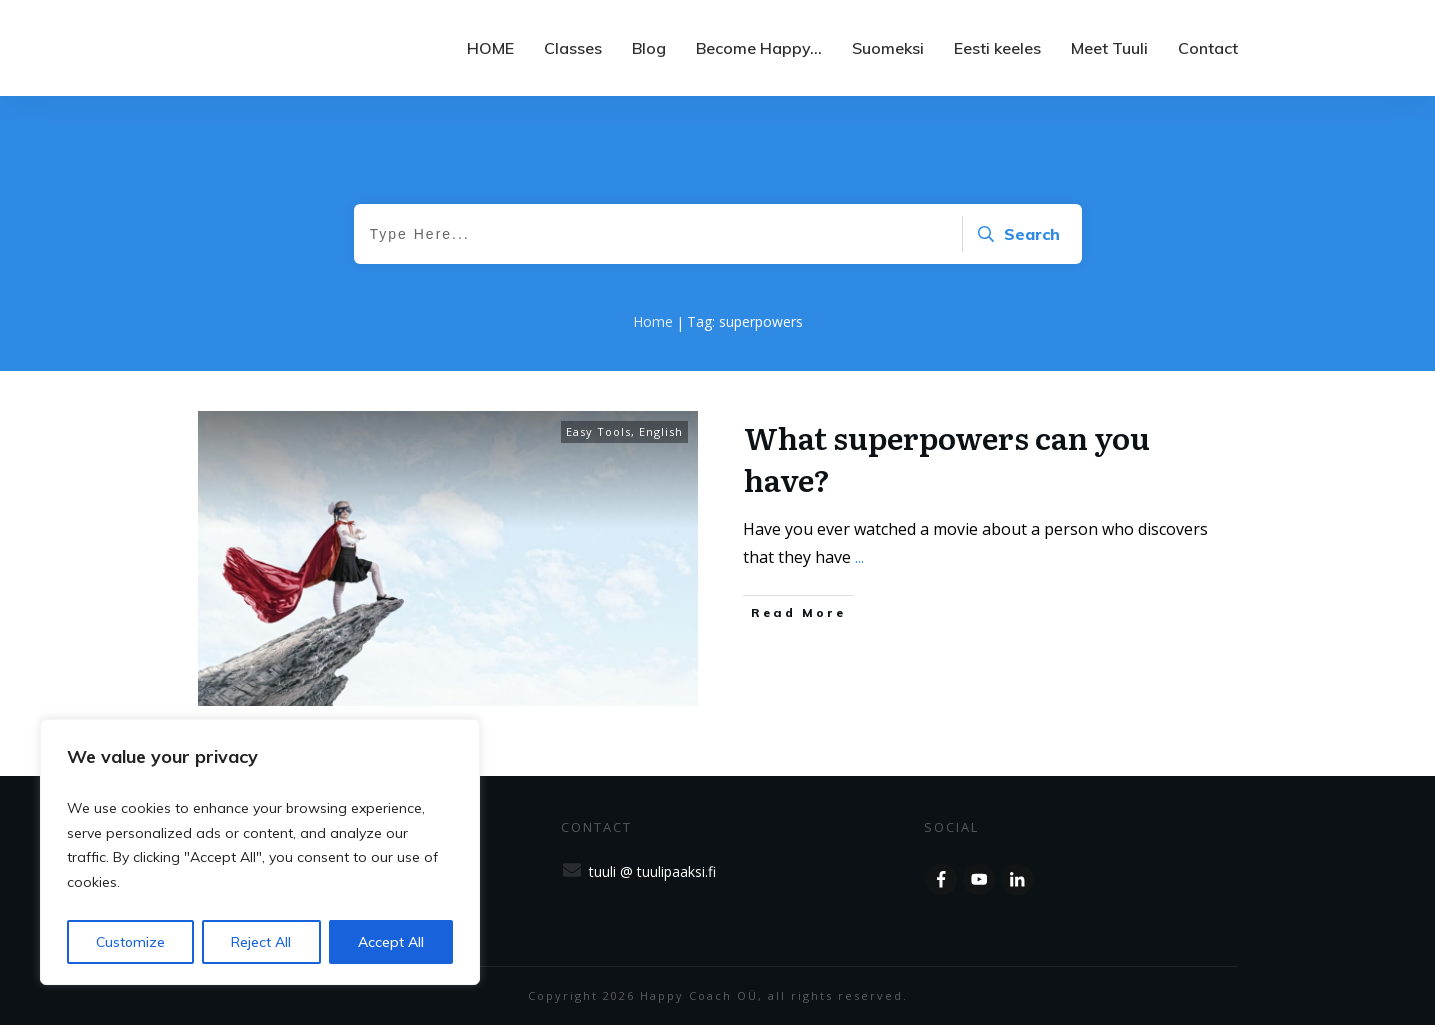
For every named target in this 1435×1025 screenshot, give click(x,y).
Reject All (261, 942)
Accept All (391, 942)
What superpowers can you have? (947, 458)
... (859, 557)
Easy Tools (598, 431)
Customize (130, 942)
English (661, 431)
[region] (260, 852)
